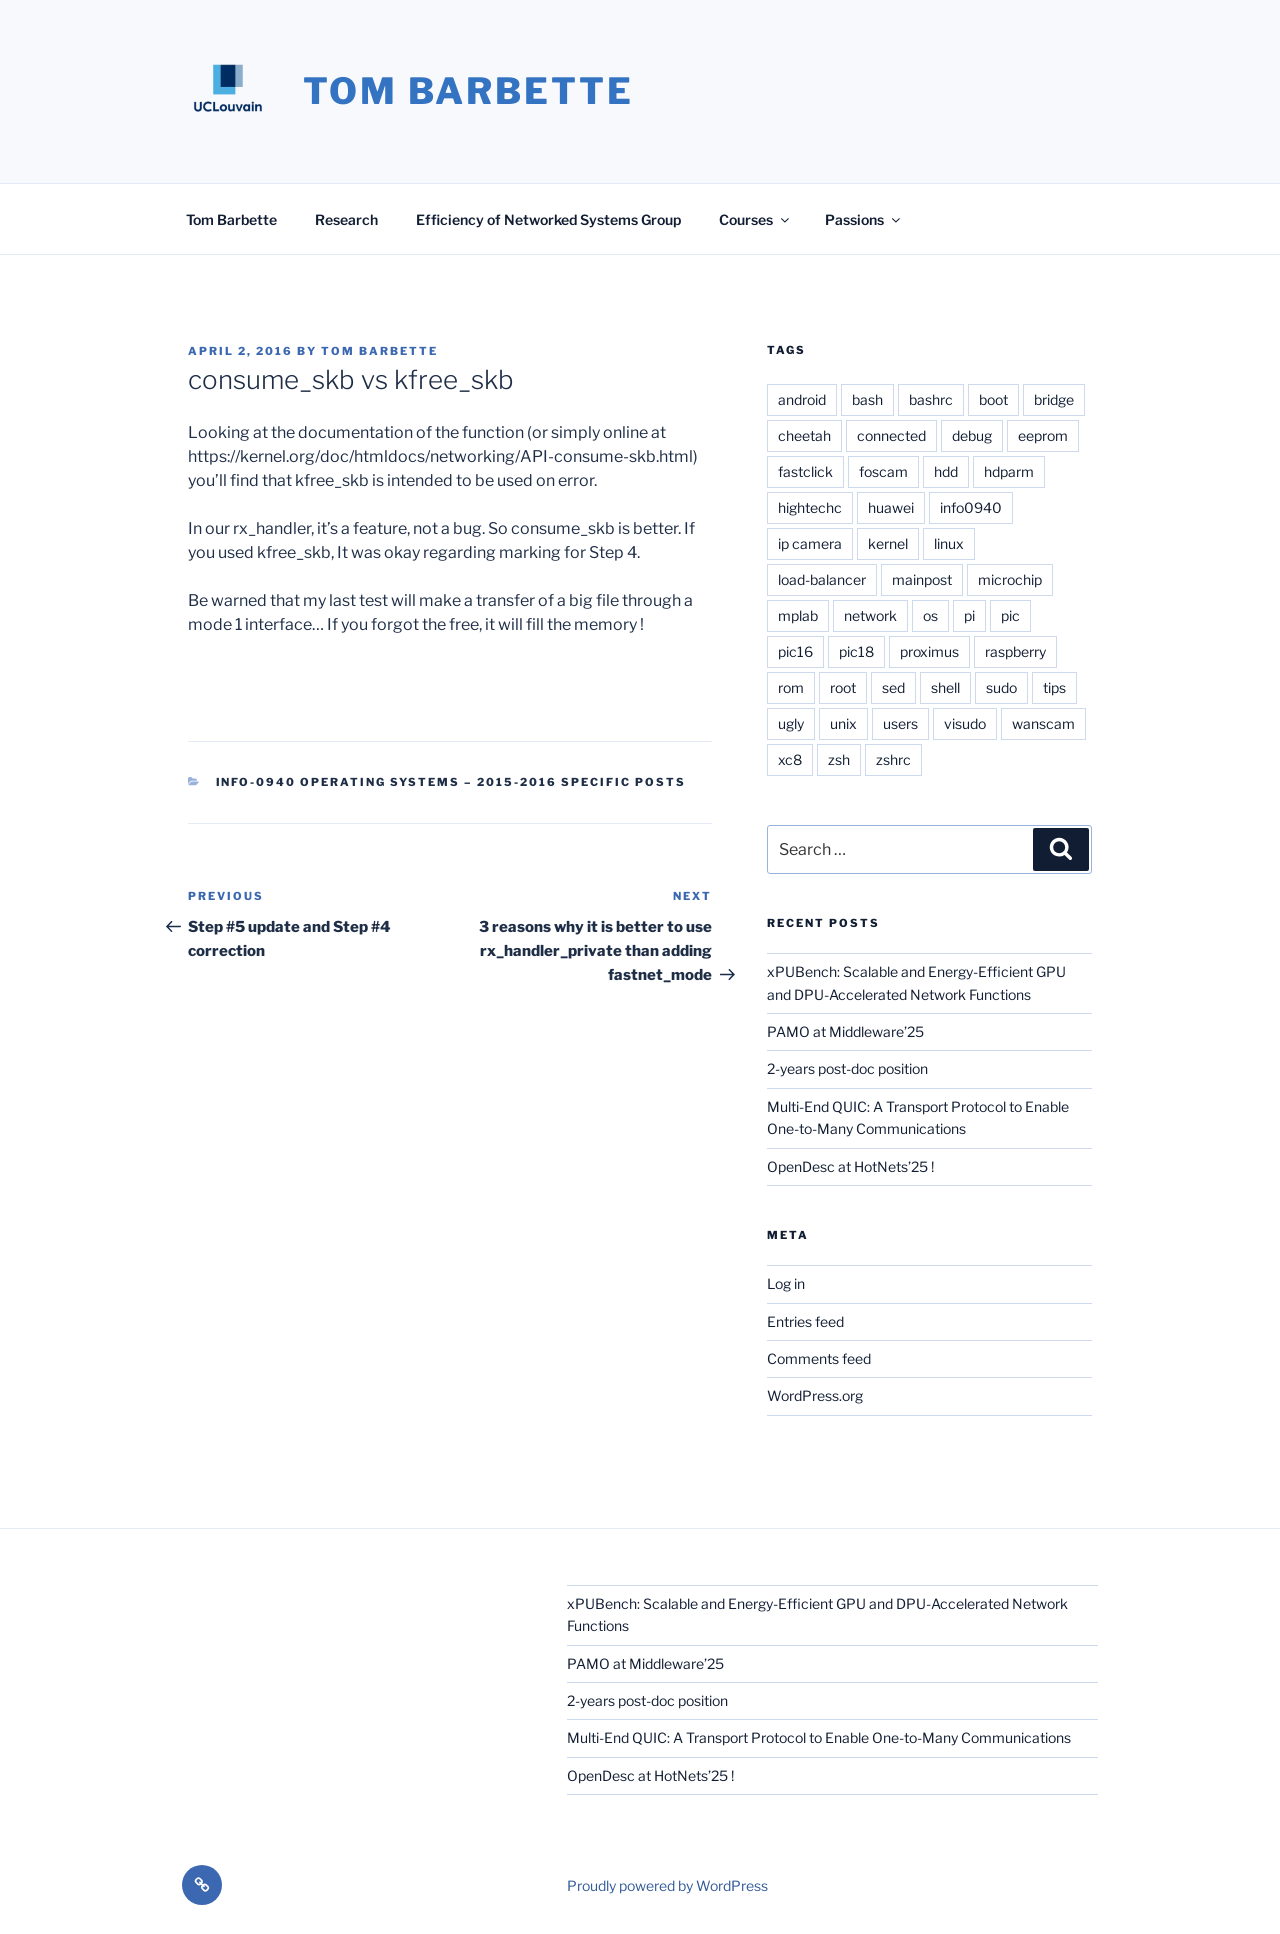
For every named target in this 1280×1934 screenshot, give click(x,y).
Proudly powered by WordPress (667, 1885)
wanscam (1043, 723)
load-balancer (822, 579)
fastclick (805, 471)
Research (346, 219)
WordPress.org (815, 1395)
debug (972, 435)
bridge (1054, 399)
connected (891, 435)
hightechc (810, 507)
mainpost (922, 579)
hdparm (1009, 471)
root (843, 687)
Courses (755, 219)
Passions (864, 219)
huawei (891, 507)
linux (949, 543)
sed (893, 687)
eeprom (1043, 435)
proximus (929, 651)
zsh (839, 759)
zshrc (893, 759)
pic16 (795, 651)
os (930, 615)
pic (1010, 615)
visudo (965, 723)
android (802, 399)
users (900, 723)
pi (969, 615)
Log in (786, 1283)
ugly (791, 723)
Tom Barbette (468, 91)
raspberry (1015, 651)
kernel (888, 543)
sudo (1001, 687)
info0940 (971, 507)
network (870, 615)
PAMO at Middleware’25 (845, 1031)
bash (867, 399)
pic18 (856, 651)
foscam (883, 471)
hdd (946, 471)
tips (1054, 687)
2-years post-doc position (847, 1068)
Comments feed (819, 1358)
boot (993, 399)
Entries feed (805, 1321)
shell (945, 687)
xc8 (790, 759)
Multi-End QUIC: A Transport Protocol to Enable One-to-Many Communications (819, 1737)
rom (791, 687)
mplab (798, 615)
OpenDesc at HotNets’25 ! (850, 1166)
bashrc (931, 399)
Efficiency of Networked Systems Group (548, 219)
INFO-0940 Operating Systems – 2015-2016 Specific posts (451, 782)
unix (843, 723)
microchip (1010, 579)
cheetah (804, 435)
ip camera (810, 543)
